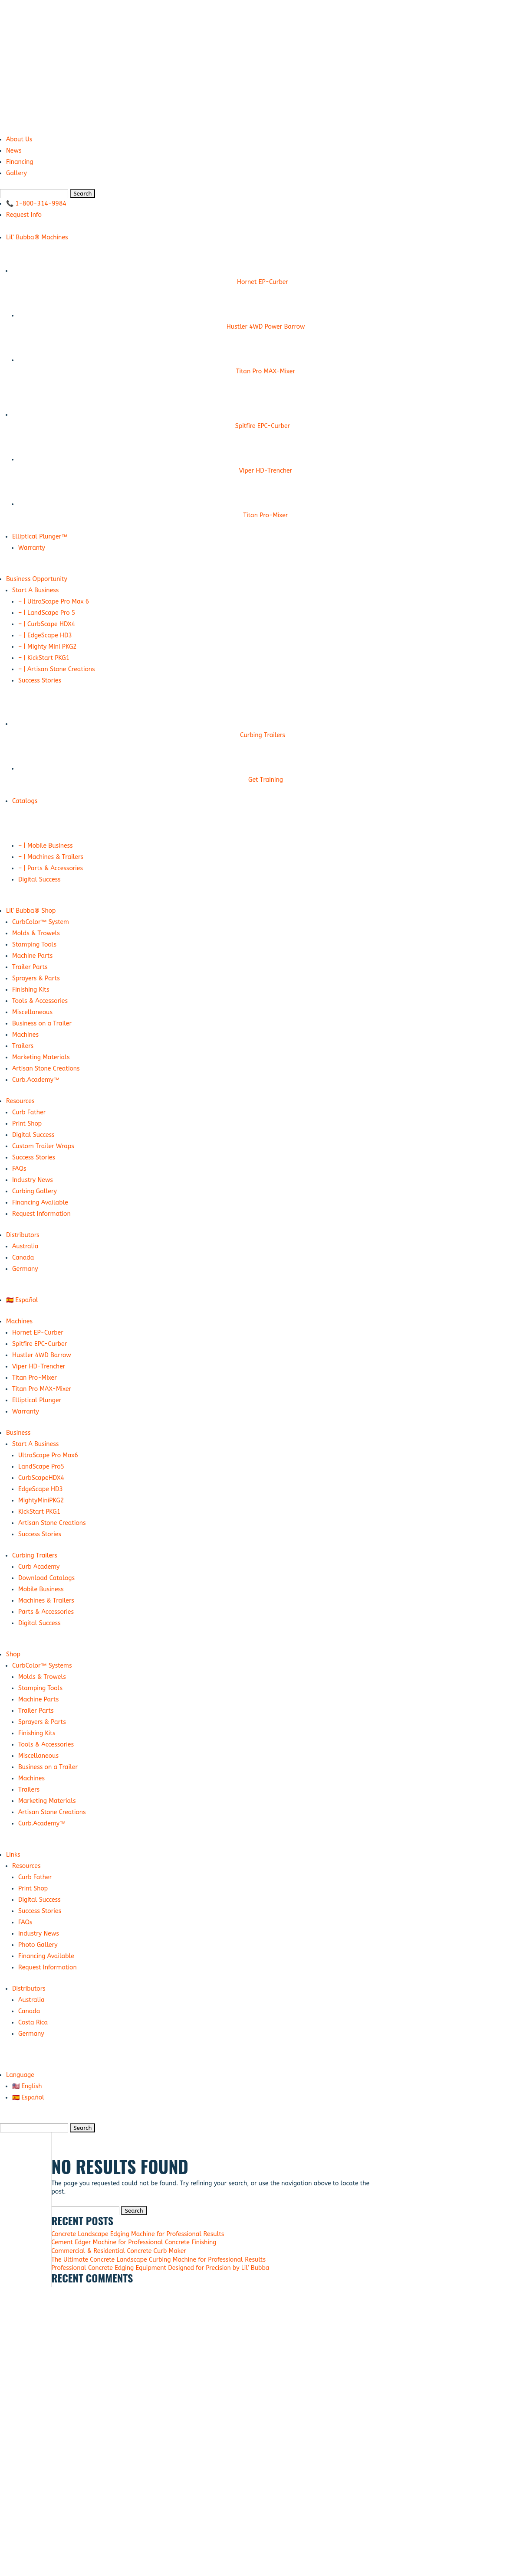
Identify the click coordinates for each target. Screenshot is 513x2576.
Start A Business (35, 590)
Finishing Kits (30, 989)
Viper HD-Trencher (38, 1366)
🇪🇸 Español (22, 1300)
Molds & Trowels (36, 933)
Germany (25, 1269)
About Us (19, 139)
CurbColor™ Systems (42, 1665)
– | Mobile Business (45, 845)
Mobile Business (41, 1589)
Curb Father (29, 1112)
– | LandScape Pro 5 (46, 613)
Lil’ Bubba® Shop (31, 910)
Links (13, 1854)
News (14, 150)
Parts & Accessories (46, 1612)
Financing (19, 162)
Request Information (41, 1214)
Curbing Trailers (34, 1555)
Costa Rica (33, 2022)
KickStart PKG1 (39, 1511)
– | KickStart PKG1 (43, 658)
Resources (20, 1101)
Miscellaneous (32, 1012)
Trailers (22, 1046)
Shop (13, 1654)
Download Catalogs (46, 1578)
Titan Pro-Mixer (34, 1377)
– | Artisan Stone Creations (56, 669)
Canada (23, 1257)
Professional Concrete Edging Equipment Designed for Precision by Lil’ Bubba (160, 2268)
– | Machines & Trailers (50, 857)
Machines (25, 1034)
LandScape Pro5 (41, 1466)
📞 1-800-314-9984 (36, 203)
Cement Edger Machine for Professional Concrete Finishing (133, 2242)
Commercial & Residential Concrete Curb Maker (118, 2251)
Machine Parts (32, 956)
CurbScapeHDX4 (41, 1478)
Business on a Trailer (42, 1023)
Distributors (22, 1235)
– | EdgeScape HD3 (45, 635)
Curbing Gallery (34, 1191)
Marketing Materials (41, 1057)
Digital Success (39, 879)
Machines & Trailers (46, 1600)
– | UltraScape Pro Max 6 (53, 601)
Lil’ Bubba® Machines (37, 237)
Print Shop (27, 1123)
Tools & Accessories (40, 1001)
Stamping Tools (34, 944)
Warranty (31, 548)
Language (20, 2075)
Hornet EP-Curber (37, 1332)
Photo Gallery (38, 1945)
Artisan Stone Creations (46, 1068)
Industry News (32, 1180)
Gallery (16, 173)
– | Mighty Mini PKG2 (47, 646)
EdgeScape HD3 (40, 1489)
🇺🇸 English (27, 2086)
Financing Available (40, 1202)
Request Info (24, 215)
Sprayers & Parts (36, 978)
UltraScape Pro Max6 (48, 1455)
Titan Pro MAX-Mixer (41, 1389)
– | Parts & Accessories (50, 868)
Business (18, 1433)
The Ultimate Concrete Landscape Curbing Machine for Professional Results (158, 2259)
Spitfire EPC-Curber (39, 1344)
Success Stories (39, 680)
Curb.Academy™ (35, 1080)
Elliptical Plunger (36, 1400)
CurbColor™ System (40, 922)
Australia (25, 1246)
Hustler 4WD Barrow (41, 1355)
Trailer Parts (30, 967)
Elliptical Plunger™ (39, 536)
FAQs (19, 1168)
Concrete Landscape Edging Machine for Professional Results (137, 2234)
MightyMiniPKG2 (41, 1500)
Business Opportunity (36, 579)
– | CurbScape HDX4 (46, 624)
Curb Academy (38, 1566)
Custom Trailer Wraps (43, 1146)
